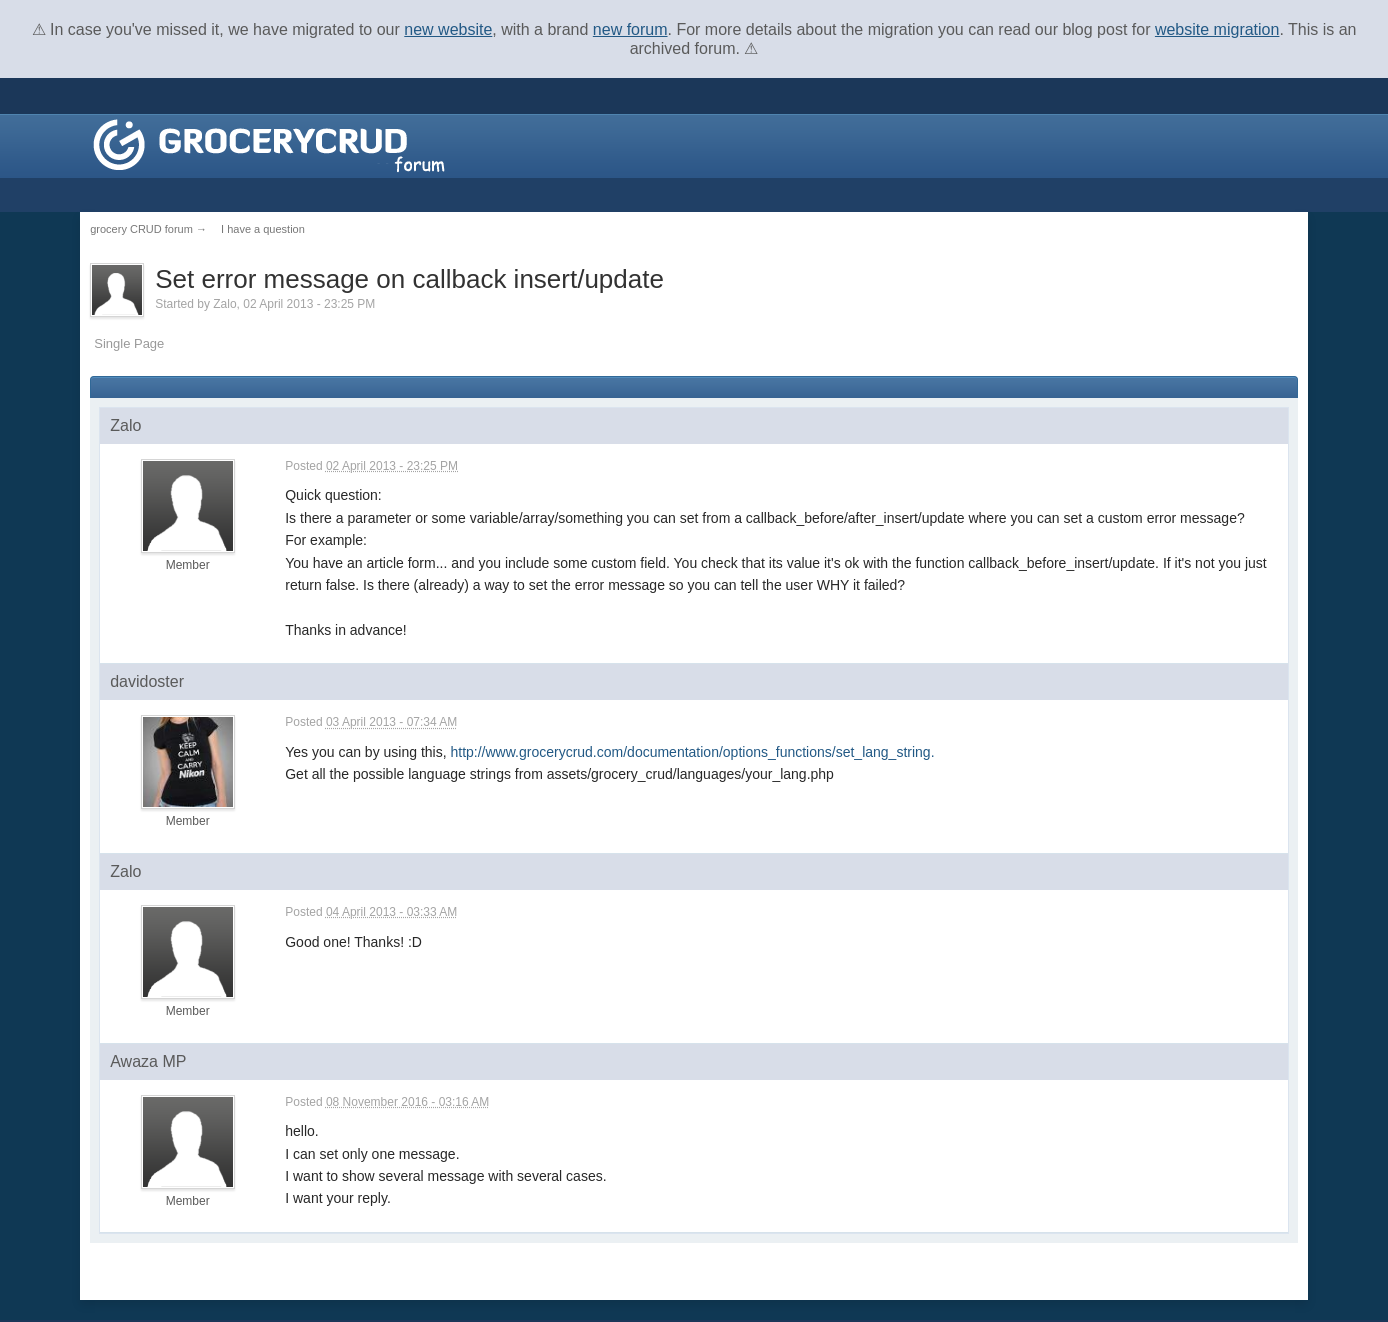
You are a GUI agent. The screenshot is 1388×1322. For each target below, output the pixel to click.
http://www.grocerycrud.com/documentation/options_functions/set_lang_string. (692, 752)
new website (448, 29)
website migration (1217, 29)
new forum (630, 29)
